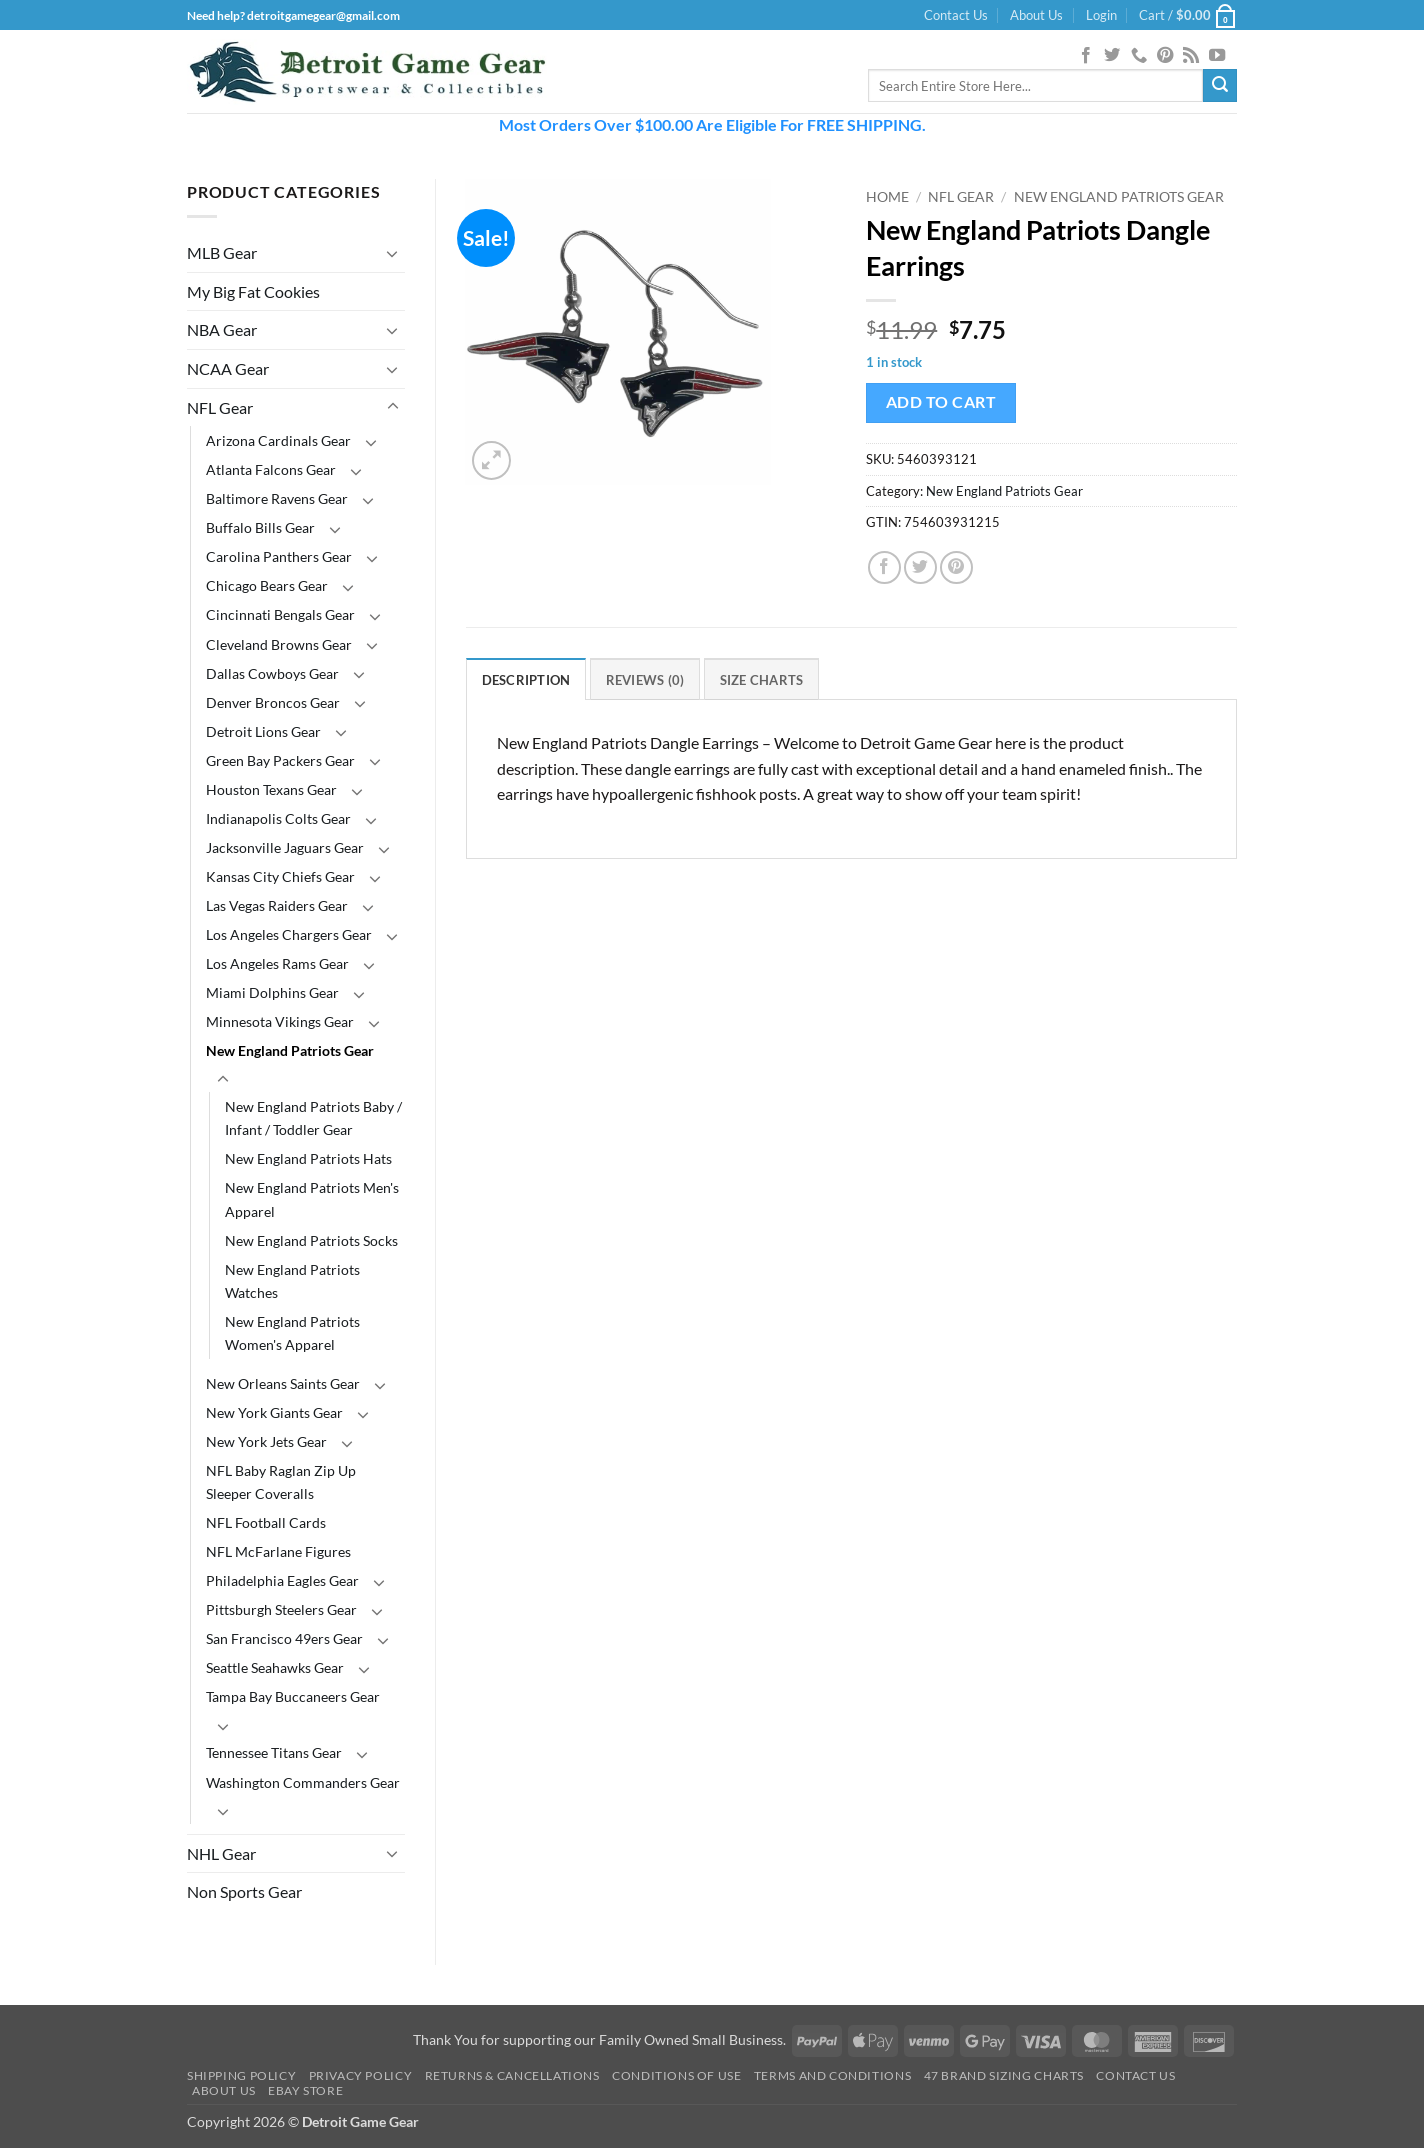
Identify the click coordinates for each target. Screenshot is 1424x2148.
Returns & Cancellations (512, 2075)
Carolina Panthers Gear (279, 556)
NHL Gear (221, 1853)
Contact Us (956, 15)
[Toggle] (393, 253)
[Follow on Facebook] (1086, 56)
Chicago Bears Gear (267, 585)
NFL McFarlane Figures (278, 1551)
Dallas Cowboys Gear (272, 673)
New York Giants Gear (274, 1412)
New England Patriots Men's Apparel (312, 1199)
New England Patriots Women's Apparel (292, 1333)
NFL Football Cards (266, 1522)
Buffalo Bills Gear (260, 527)
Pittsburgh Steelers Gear (281, 1609)
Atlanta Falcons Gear (271, 469)
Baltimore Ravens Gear (277, 498)
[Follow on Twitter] (1112, 56)
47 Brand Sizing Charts (1004, 2075)
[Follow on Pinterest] (1165, 56)
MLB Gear (222, 252)
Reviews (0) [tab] (645, 680)
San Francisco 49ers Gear (284, 1638)
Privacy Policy (361, 2075)
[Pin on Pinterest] (956, 567)
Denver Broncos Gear (273, 702)
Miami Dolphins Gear (272, 992)
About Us (1036, 15)
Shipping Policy (241, 2075)
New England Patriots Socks (311, 1240)
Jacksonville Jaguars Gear (285, 847)
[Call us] (1139, 56)
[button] (1101, 15)
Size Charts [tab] (762, 680)
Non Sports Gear (244, 1891)
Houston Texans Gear (271, 789)
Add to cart (941, 402)
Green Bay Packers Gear (280, 760)
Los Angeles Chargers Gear (289, 934)
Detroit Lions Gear (263, 731)
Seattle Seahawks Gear (275, 1667)
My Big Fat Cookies (253, 291)
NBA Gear (222, 329)
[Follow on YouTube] (1217, 56)
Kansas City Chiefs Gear (280, 876)
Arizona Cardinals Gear (278, 440)
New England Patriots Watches (292, 1281)
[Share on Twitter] (920, 567)
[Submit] (1220, 86)
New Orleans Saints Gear (283, 1383)
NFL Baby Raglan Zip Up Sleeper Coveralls (281, 1482)
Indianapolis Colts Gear (278, 818)
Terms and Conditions (832, 2075)
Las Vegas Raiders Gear (277, 905)
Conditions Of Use (676, 2075)
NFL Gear (220, 407)
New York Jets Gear (266, 1441)
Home (887, 197)
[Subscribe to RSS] (1191, 56)
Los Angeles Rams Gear (277, 963)
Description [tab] (526, 680)
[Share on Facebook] (884, 567)
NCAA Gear (228, 368)
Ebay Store (305, 2090)
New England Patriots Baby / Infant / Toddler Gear (313, 1118)
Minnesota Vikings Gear (280, 1021)
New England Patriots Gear (290, 1050)
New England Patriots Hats (308, 1158)
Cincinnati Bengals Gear (280, 614)
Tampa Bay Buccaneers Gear (293, 1696)
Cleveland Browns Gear (279, 644)
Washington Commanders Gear (303, 1782)
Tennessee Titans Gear (274, 1752)
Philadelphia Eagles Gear (282, 1580)
